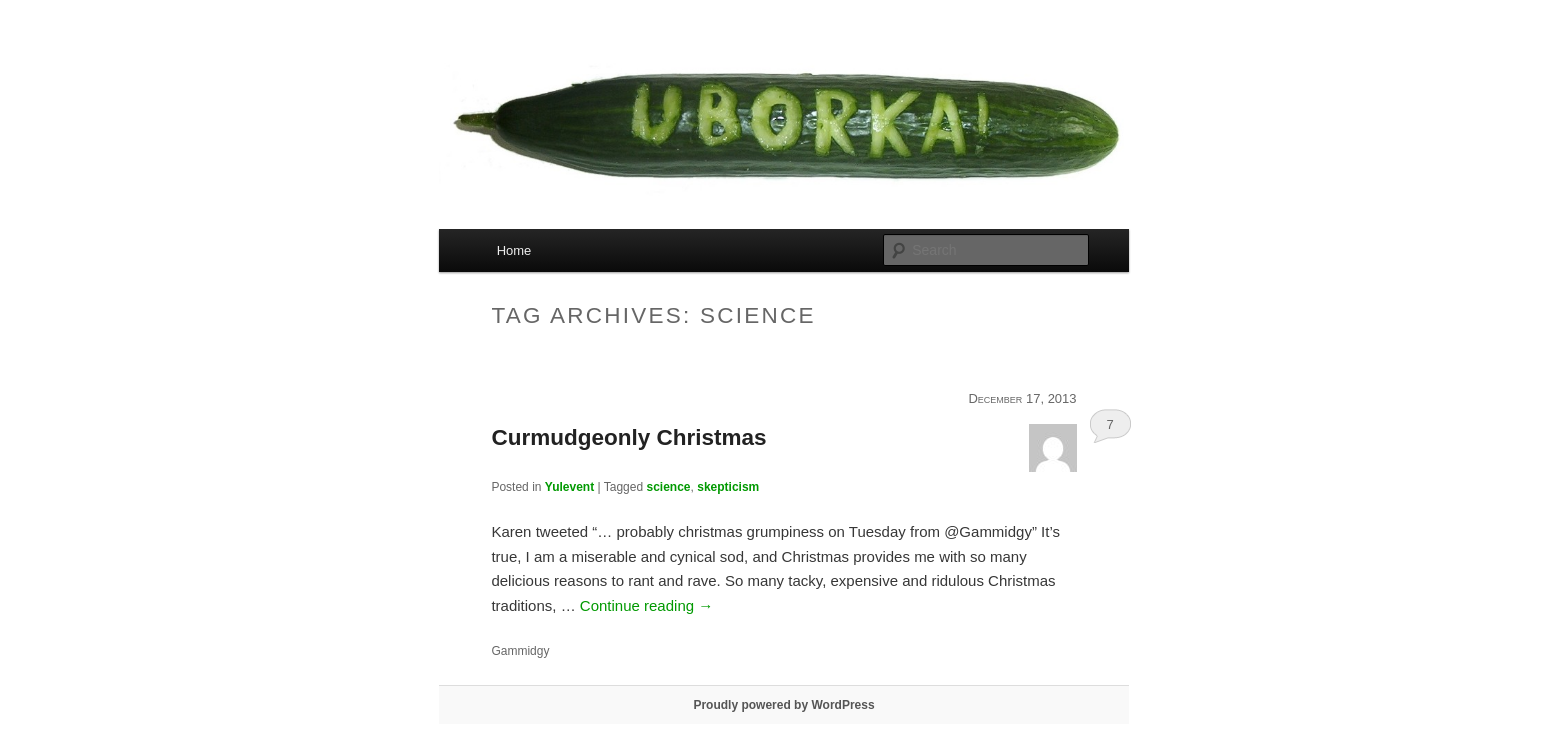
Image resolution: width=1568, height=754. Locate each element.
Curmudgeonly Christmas (628, 437)
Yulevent (569, 487)
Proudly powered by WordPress (783, 705)
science (668, 487)
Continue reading (646, 605)
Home (514, 250)
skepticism (728, 487)
